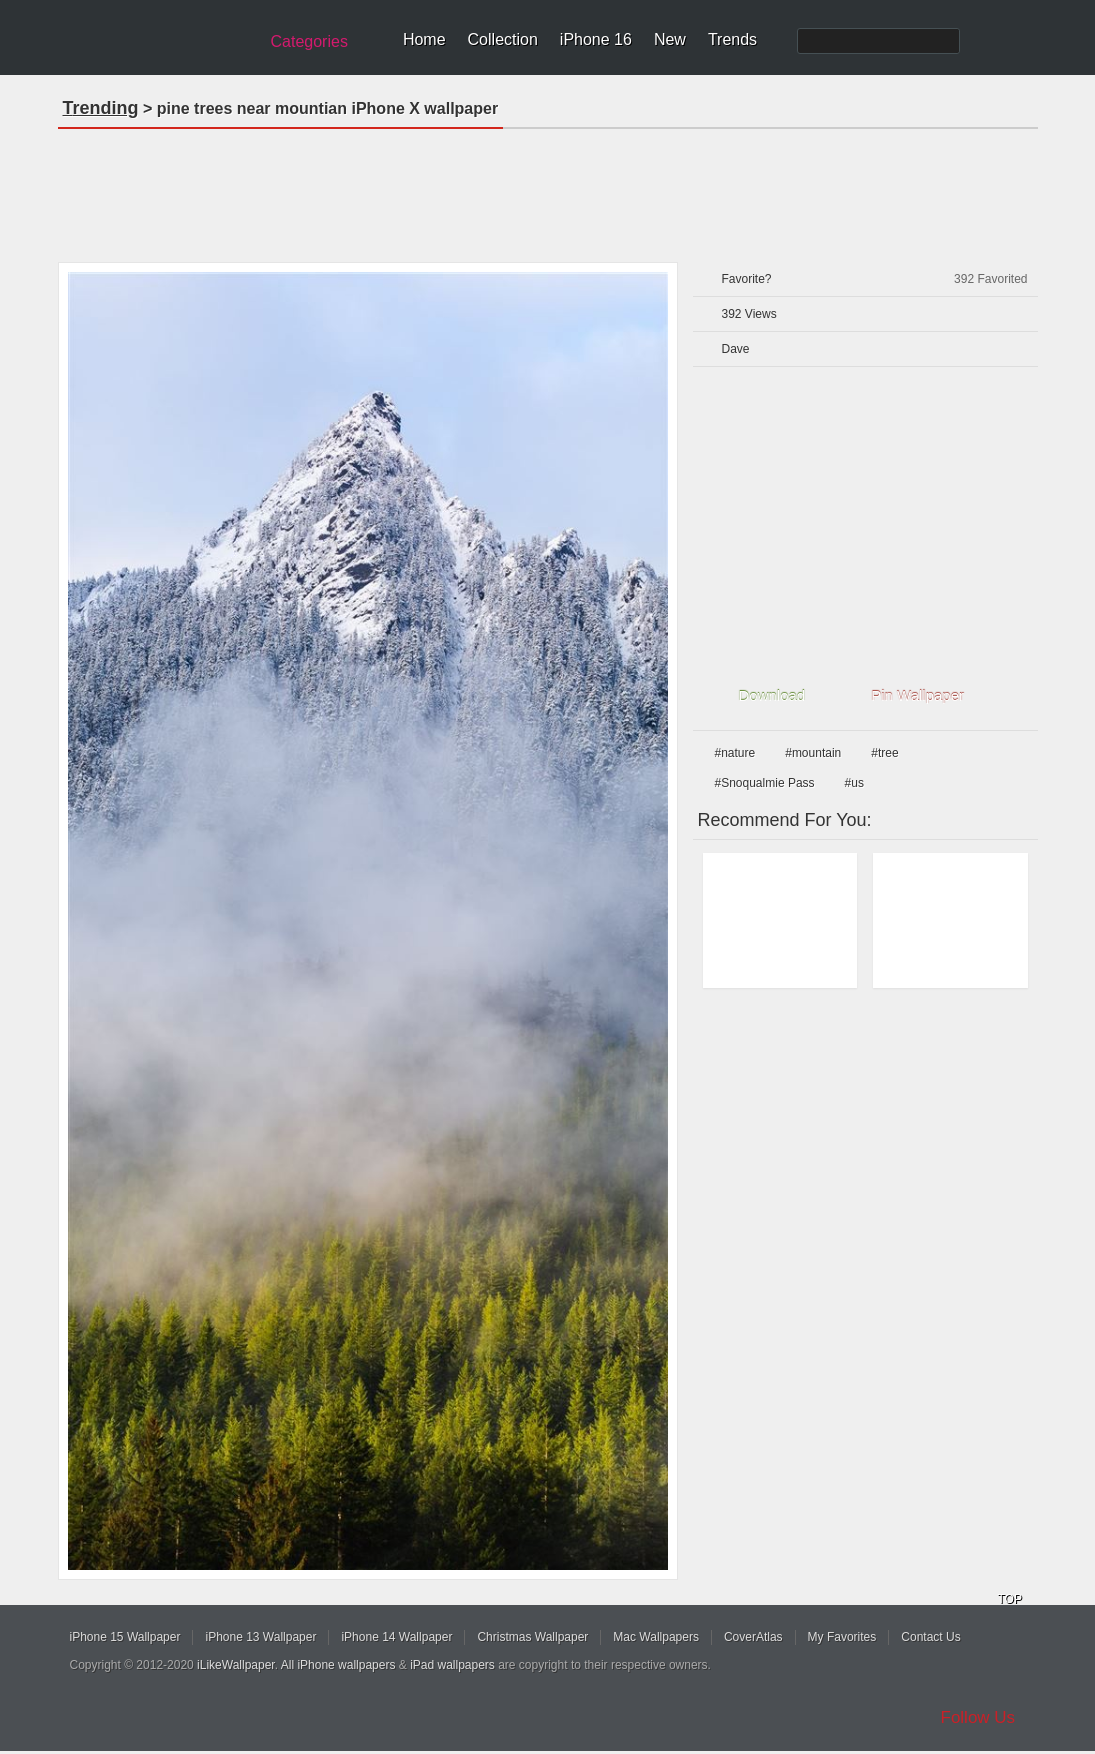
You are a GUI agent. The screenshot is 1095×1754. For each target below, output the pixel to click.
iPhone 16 (596, 39)
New (670, 39)
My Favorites (842, 1637)
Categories (309, 41)
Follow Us (978, 1717)
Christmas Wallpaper (532, 1637)
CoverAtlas (753, 1637)
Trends (732, 39)
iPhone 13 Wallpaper (260, 1637)
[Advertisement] (548, 189)
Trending (101, 108)
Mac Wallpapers (656, 1637)
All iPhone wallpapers (338, 1665)
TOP (1010, 1599)
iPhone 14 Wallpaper (396, 1637)
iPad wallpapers (452, 1665)
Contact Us (930, 1637)
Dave (736, 349)
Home (424, 39)
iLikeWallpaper (236, 1665)
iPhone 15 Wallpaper (125, 1637)
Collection (503, 39)
